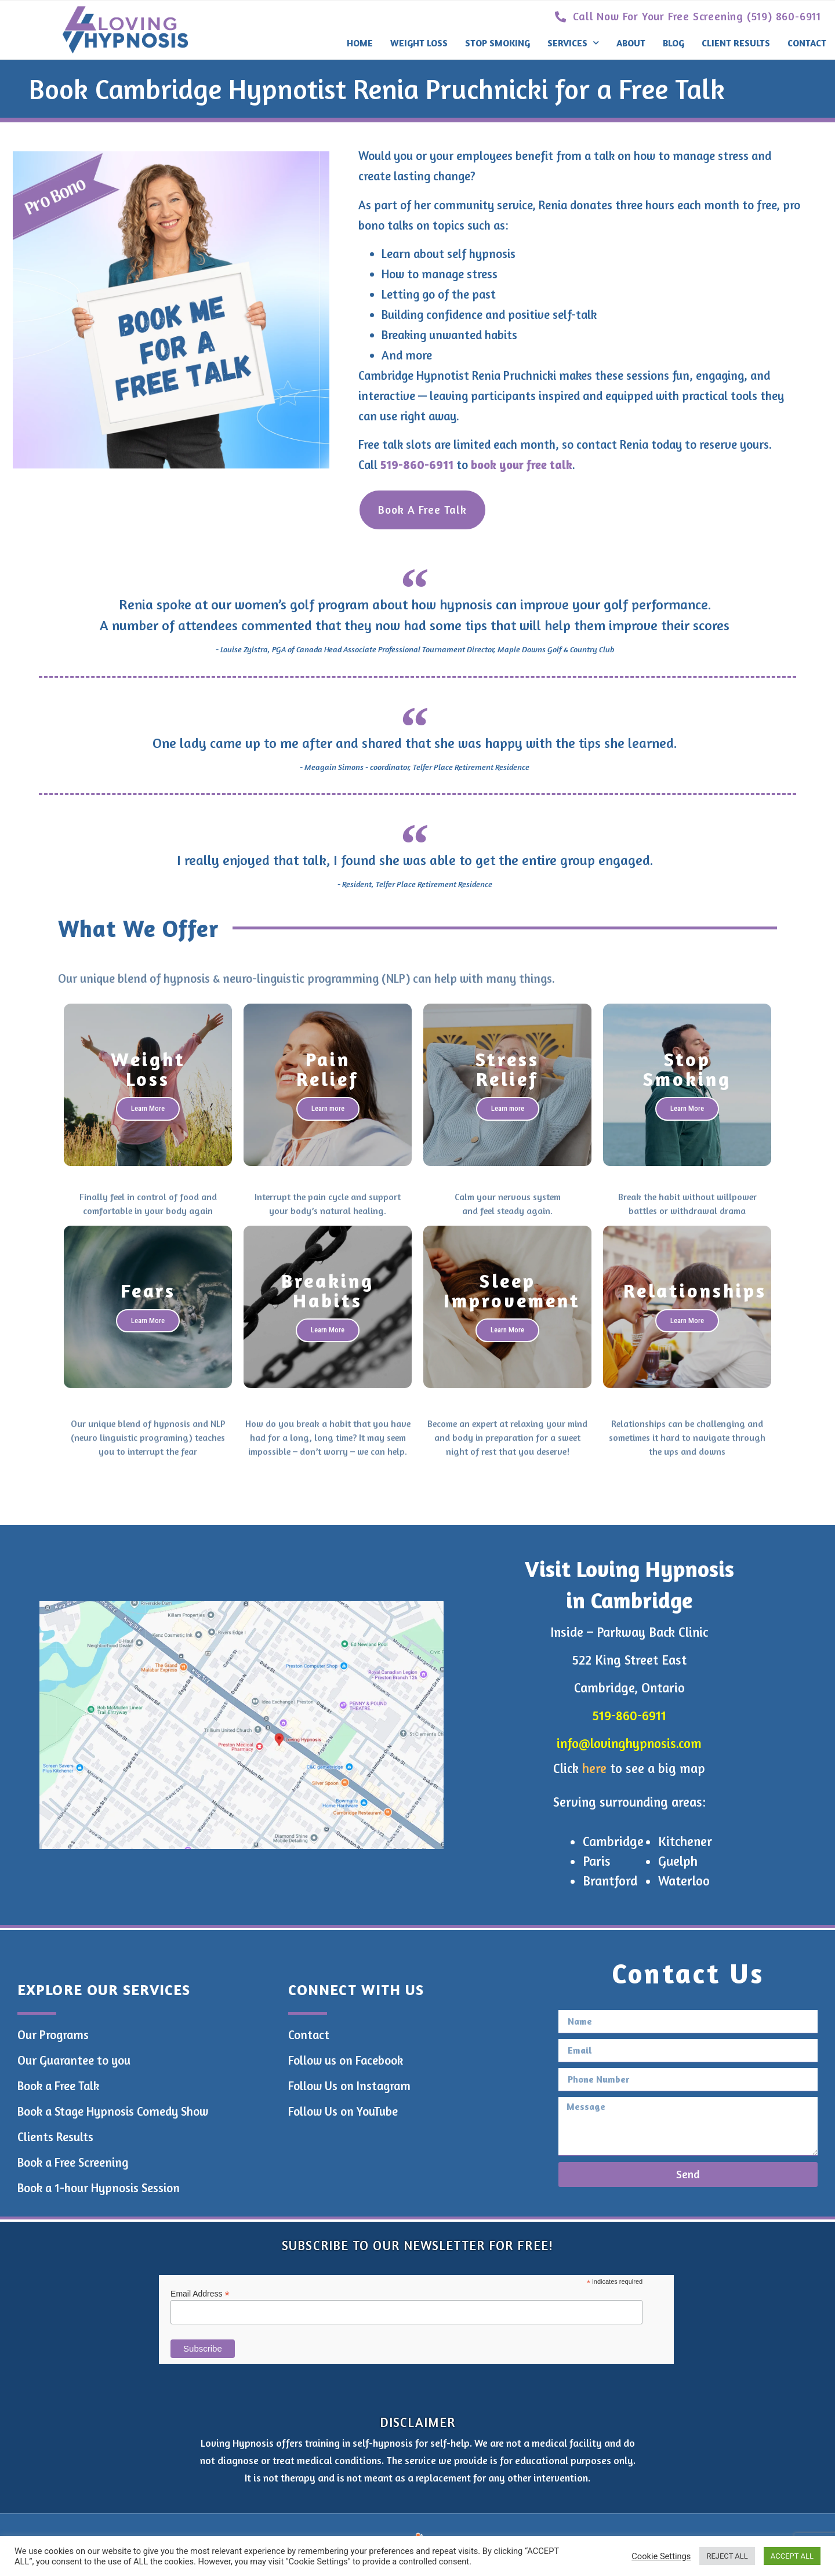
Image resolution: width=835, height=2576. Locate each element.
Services (573, 43)
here (594, 1768)
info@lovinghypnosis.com (629, 1743)
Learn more (327, 1108)
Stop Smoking (497, 43)
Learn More (148, 1108)
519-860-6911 (416, 464)
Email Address (200, 2293)
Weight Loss (419, 43)
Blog (673, 43)
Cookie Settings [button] (661, 2556)
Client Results (736, 43)
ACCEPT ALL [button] (792, 2556)
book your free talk (521, 464)
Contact (806, 43)
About (630, 43)
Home (360, 43)
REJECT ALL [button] (726, 2556)
